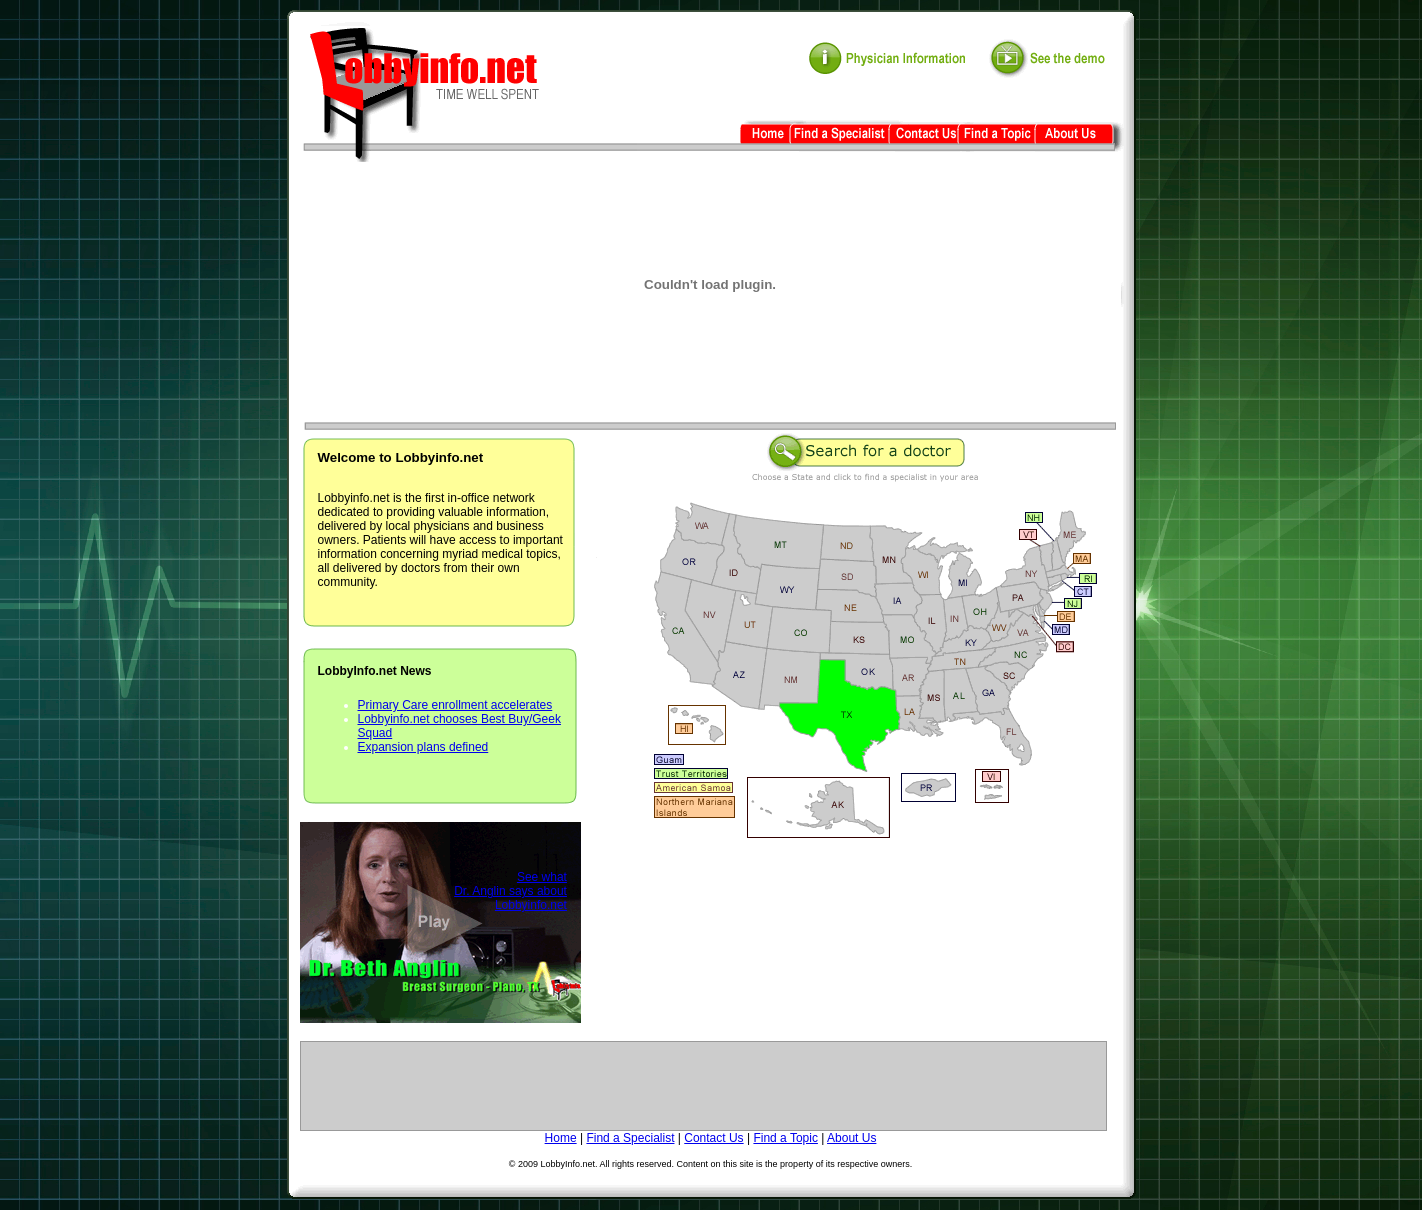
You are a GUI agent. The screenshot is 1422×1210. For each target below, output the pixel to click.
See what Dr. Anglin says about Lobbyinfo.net (510, 891)
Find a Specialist (630, 1138)
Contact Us (713, 1138)
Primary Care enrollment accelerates (455, 705)
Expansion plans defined (423, 747)
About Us (851, 1138)
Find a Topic (785, 1138)
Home (561, 1138)
